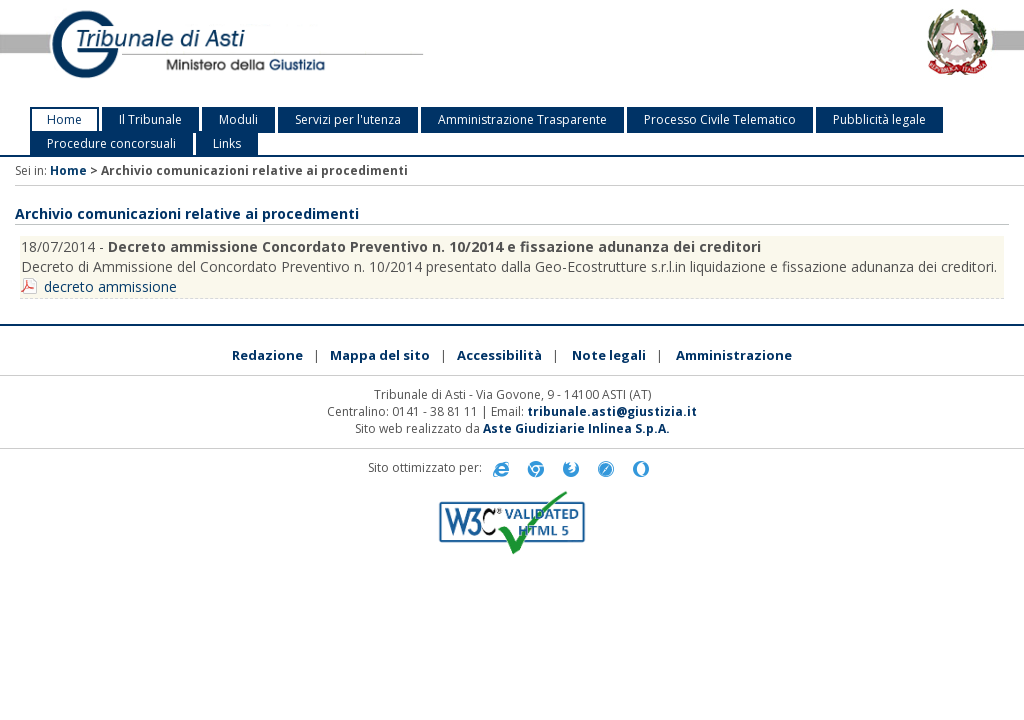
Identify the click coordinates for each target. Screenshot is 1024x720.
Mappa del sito (380, 355)
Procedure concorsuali (111, 143)
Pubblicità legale (879, 119)
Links (227, 143)
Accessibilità (499, 355)
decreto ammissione (110, 286)
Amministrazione (734, 355)
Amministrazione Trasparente (522, 119)
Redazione (267, 355)
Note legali (609, 355)
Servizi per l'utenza (348, 119)
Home (64, 119)
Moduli (238, 119)
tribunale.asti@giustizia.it (612, 411)
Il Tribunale (150, 119)
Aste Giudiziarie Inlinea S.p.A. (576, 428)
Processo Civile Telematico (720, 119)
